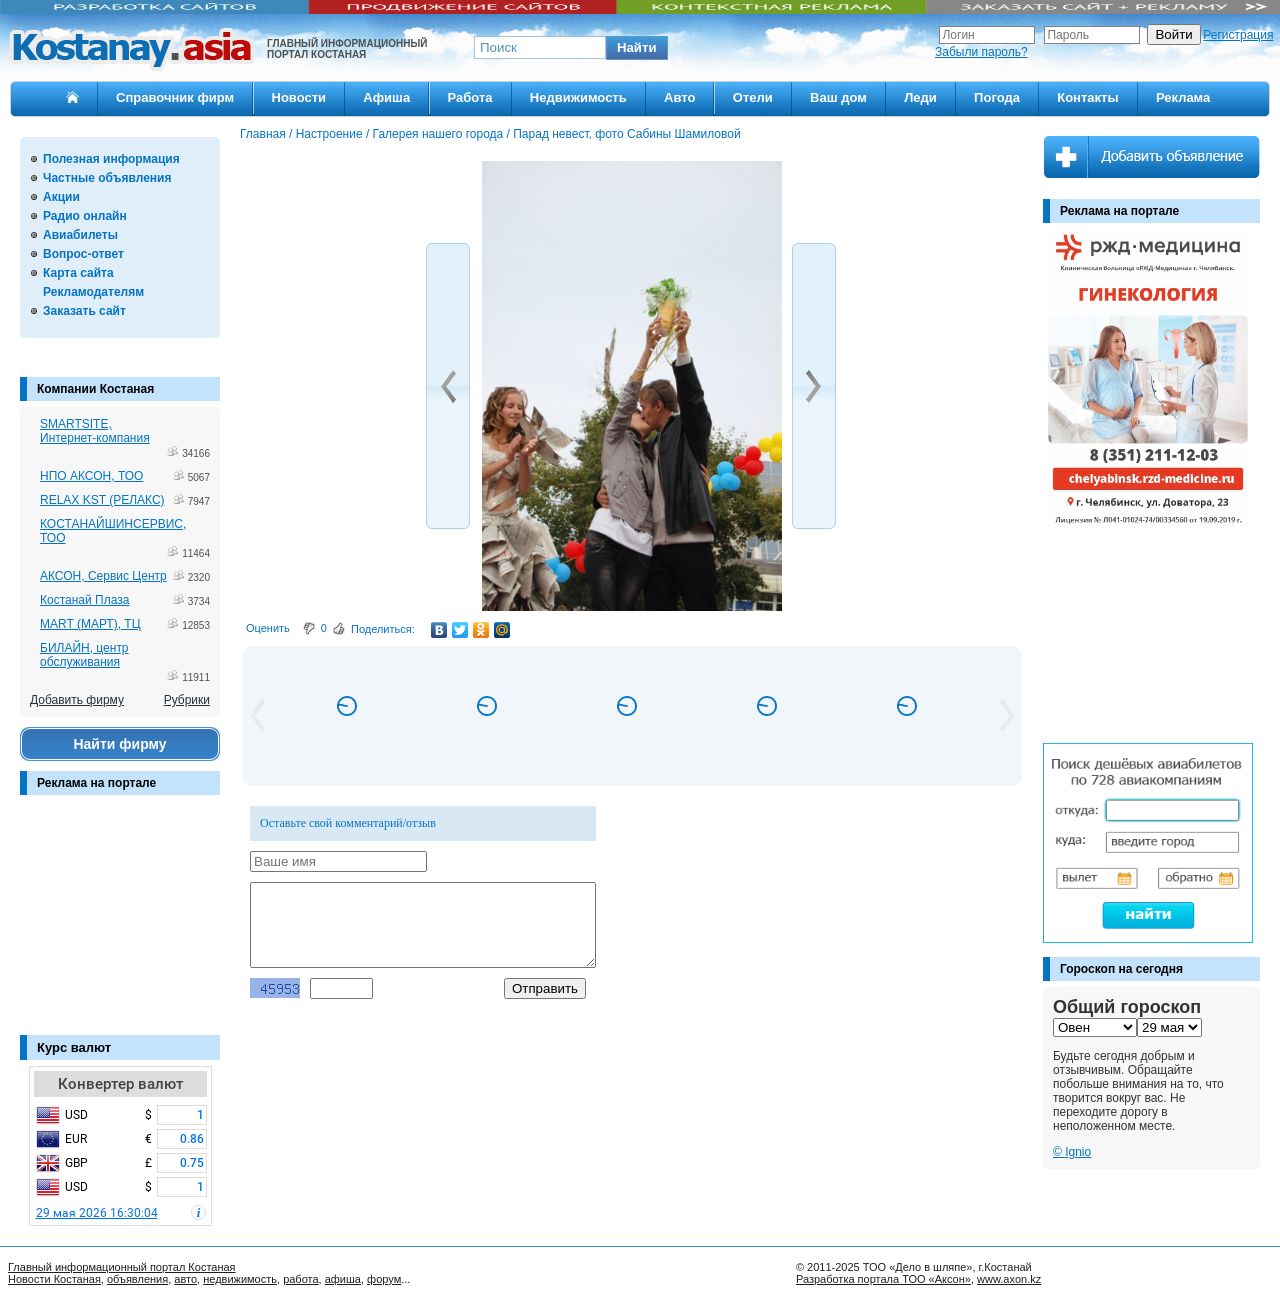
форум (384, 1279)
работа (300, 1279)
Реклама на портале (96, 783)
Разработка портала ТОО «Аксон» (883, 1279)
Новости (299, 97)
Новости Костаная (54, 1279)
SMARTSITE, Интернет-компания (95, 431)
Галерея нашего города (438, 134)
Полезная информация (111, 159)
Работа (470, 97)
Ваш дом (838, 97)
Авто (679, 97)
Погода (997, 97)
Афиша (386, 97)
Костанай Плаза (84, 600)
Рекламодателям (93, 292)
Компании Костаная (95, 389)
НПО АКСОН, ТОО (91, 476)
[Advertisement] (120, 925)
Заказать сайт (84, 311)
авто (185, 1279)
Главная (263, 134)
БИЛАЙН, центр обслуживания (84, 655)
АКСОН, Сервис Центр (103, 576)
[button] (637, 48)
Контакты (1087, 97)
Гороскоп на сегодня (1121, 969)
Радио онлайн (85, 216)
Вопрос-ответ (83, 254)
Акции (61, 197)
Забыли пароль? (981, 52)
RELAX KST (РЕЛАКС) (102, 500)
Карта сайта (78, 273)
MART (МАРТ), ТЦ (90, 624)
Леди (920, 97)
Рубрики (187, 700)
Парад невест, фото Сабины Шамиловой (626, 134)
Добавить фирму (77, 700)
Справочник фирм (175, 97)
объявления (137, 1279)
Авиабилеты (80, 235)
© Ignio (1072, 1152)
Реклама (1183, 97)
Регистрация (1238, 35)
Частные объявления (107, 178)
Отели (753, 97)
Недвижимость (578, 97)
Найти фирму (119, 744)
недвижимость (240, 1279)
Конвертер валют (120, 1084)
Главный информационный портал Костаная (122, 1267)
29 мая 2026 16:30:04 (97, 1213)
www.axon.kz (1009, 1279)
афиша (343, 1279)
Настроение (329, 134)
